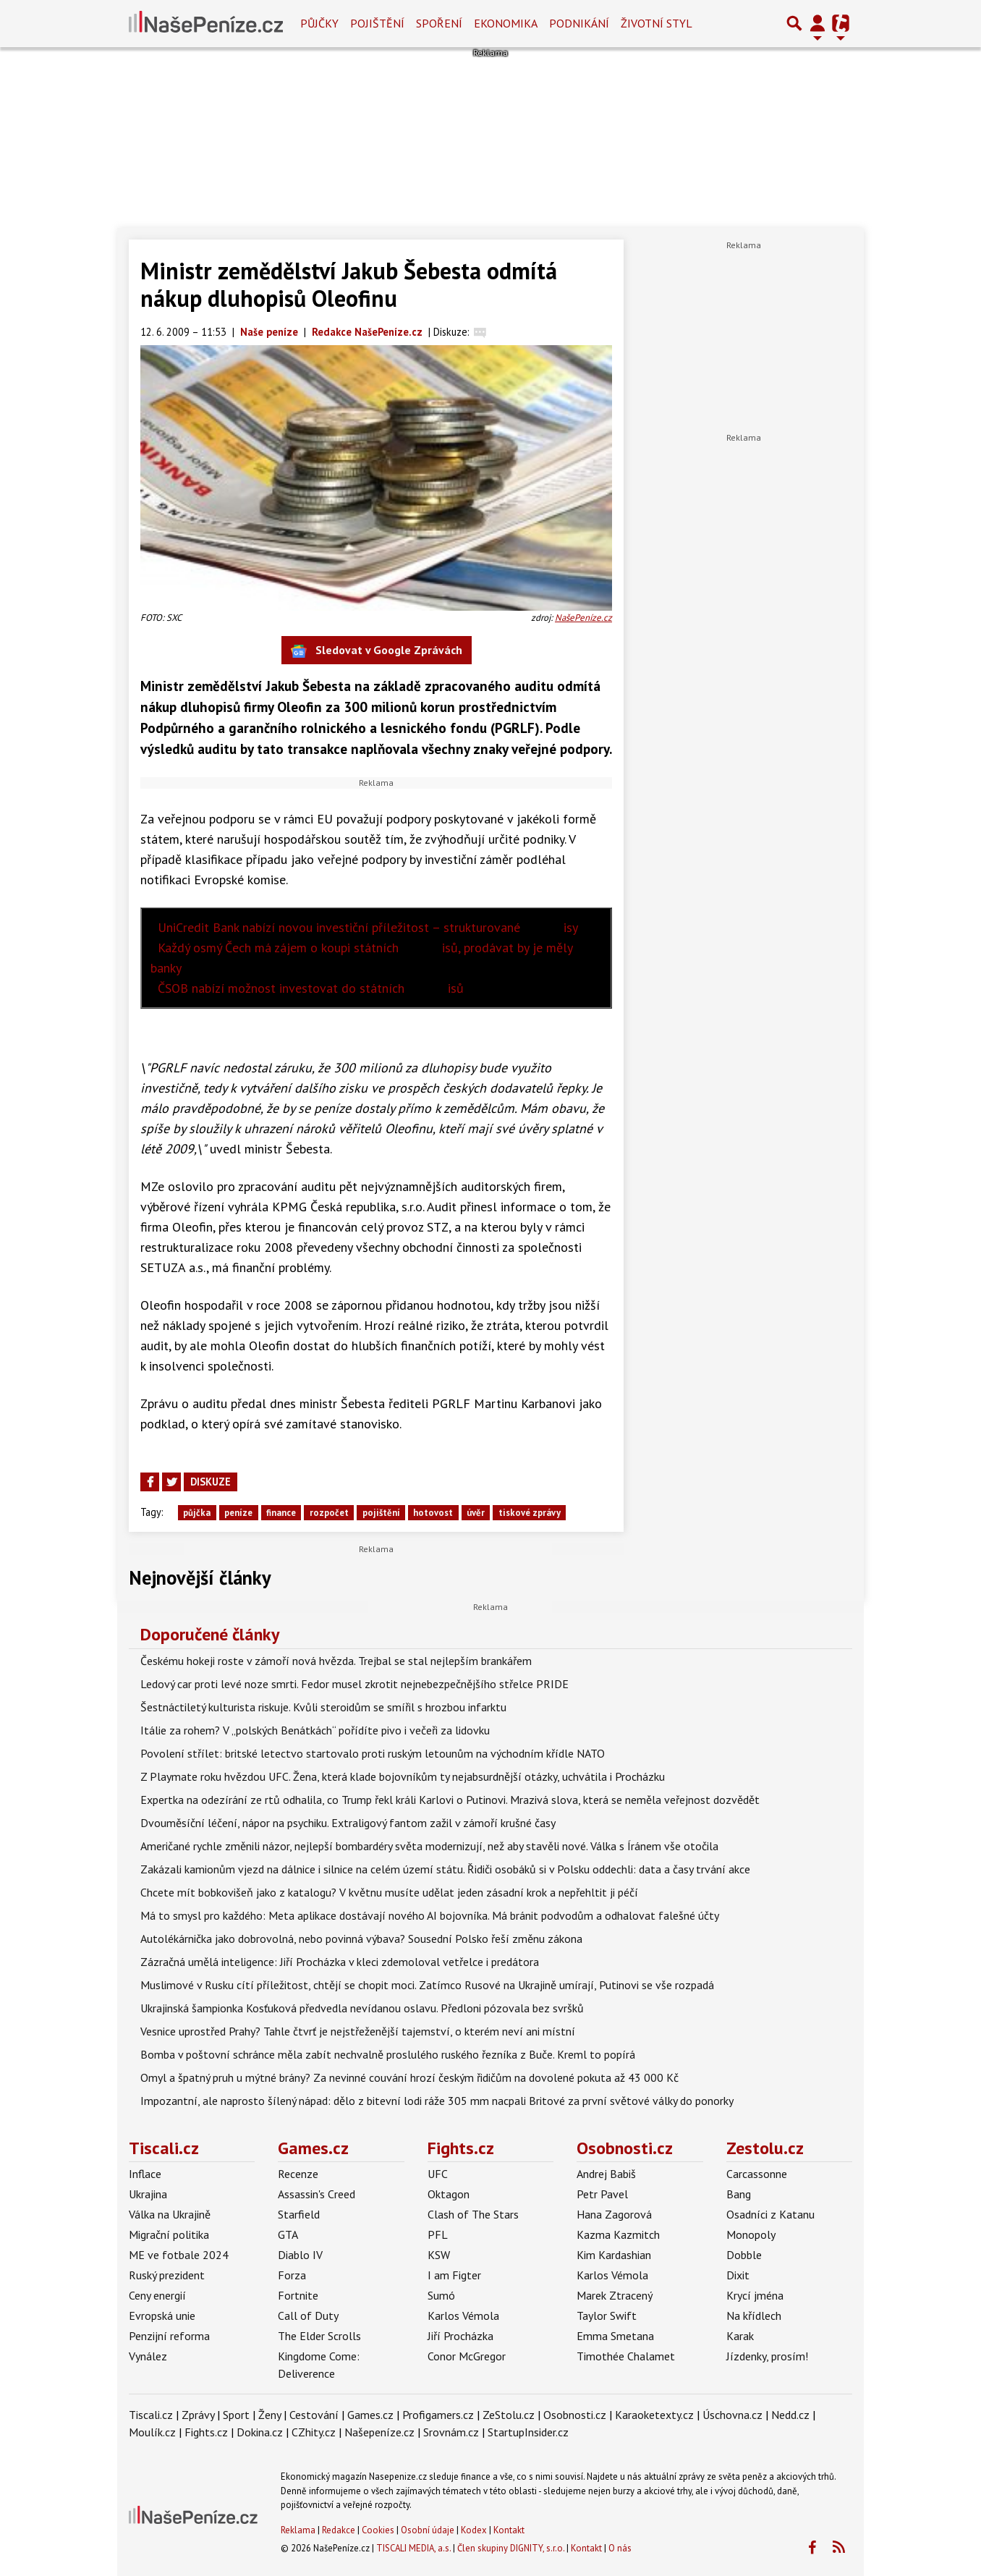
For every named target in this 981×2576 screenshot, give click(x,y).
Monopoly (751, 2234)
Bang (738, 2194)
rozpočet (329, 1513)
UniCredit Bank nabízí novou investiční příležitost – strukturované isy (368, 927)
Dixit (737, 2275)
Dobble (744, 2254)
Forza (292, 2275)
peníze (238, 1513)
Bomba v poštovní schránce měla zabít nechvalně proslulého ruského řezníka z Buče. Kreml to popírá (387, 2054)
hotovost (433, 1513)
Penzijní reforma (169, 2336)
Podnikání (579, 23)
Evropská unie (162, 2315)
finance (281, 1513)
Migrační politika (169, 2234)
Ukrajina (148, 2194)
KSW (439, 2254)
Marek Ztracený (615, 2295)
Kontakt (509, 2530)
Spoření (439, 23)
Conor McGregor (467, 2356)
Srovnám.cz (451, 2432)
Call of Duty (308, 2315)
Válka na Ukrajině (170, 2214)
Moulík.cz (152, 2432)
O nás (620, 2548)
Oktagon (449, 2194)
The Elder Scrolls (319, 2336)
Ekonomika (506, 23)
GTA (288, 2234)
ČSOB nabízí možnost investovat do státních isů (311, 988)
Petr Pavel (602, 2194)
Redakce (338, 2530)
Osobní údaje (427, 2530)
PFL (438, 2234)
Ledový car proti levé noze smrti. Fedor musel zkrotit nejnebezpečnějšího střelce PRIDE (354, 1684)
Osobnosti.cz (625, 2148)
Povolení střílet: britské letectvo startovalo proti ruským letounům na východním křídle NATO (372, 1753)
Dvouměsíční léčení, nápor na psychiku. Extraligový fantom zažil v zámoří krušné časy (348, 1823)
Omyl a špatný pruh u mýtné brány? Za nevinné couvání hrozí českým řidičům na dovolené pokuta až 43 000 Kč (409, 2077)
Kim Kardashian (614, 2254)
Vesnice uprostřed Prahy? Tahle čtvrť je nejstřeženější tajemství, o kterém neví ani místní (357, 2031)
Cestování (314, 2414)
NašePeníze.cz (583, 617)
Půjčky (319, 23)
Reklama (298, 2530)
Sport (236, 2414)
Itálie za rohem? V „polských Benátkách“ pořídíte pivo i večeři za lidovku (315, 1730)
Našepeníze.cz (379, 2432)
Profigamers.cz (438, 2414)
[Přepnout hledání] (794, 23)
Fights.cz (461, 2148)
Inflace (145, 2173)
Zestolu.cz (765, 2148)
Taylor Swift (607, 2315)
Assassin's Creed (316, 2194)
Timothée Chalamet (626, 2356)
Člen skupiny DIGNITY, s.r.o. (510, 2548)
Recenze (298, 2173)
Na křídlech (753, 2315)
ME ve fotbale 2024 (179, 2254)
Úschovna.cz (732, 2414)
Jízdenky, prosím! (767, 2356)
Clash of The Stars (473, 2214)
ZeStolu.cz (509, 2414)
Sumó (441, 2295)
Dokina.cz (260, 2432)
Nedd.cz (790, 2414)
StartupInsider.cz (528, 2432)
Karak (740, 2336)
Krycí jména (754, 2295)
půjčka (197, 1513)
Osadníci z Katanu (770, 2214)
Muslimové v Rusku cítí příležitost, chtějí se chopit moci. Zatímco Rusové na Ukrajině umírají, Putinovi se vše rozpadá (427, 1985)
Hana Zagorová (614, 2214)
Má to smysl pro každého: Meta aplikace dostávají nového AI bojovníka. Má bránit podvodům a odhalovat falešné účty (429, 1915)
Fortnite (298, 2295)
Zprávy (198, 2414)
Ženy (269, 2414)
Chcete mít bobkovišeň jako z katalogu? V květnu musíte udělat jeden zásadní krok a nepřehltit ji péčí (389, 1892)
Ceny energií (157, 2295)
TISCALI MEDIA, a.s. (413, 2548)
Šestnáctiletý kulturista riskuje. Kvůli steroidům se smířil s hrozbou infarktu (323, 1707)
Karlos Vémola (463, 2315)
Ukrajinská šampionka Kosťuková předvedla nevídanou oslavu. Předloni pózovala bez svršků (362, 2008)
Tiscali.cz (164, 2148)
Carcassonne (756, 2173)
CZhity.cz (314, 2432)
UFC (438, 2173)
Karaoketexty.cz (654, 2414)
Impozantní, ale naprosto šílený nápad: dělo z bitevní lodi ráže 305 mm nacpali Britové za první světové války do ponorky (437, 2100)
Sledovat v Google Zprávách (376, 651)
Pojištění (377, 23)
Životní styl (656, 23)
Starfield (299, 2214)
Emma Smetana (615, 2336)
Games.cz (313, 2148)
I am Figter (454, 2275)
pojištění (381, 1513)
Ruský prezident (167, 2275)
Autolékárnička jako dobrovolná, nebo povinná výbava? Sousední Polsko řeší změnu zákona (361, 1938)
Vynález (148, 2356)
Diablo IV (300, 2254)
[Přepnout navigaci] (817, 23)
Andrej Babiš (606, 2173)
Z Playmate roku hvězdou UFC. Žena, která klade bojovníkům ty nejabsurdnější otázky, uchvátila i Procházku (402, 1776)
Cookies (378, 2530)
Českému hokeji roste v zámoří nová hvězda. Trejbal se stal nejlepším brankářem (336, 1660)
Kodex (475, 2530)
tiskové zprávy (529, 1513)
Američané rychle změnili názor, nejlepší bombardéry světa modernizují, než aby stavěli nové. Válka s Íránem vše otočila (429, 1846)
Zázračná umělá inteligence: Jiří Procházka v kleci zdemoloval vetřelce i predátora (339, 1961)
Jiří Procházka (460, 2336)
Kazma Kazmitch (618, 2234)
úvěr (476, 1513)
